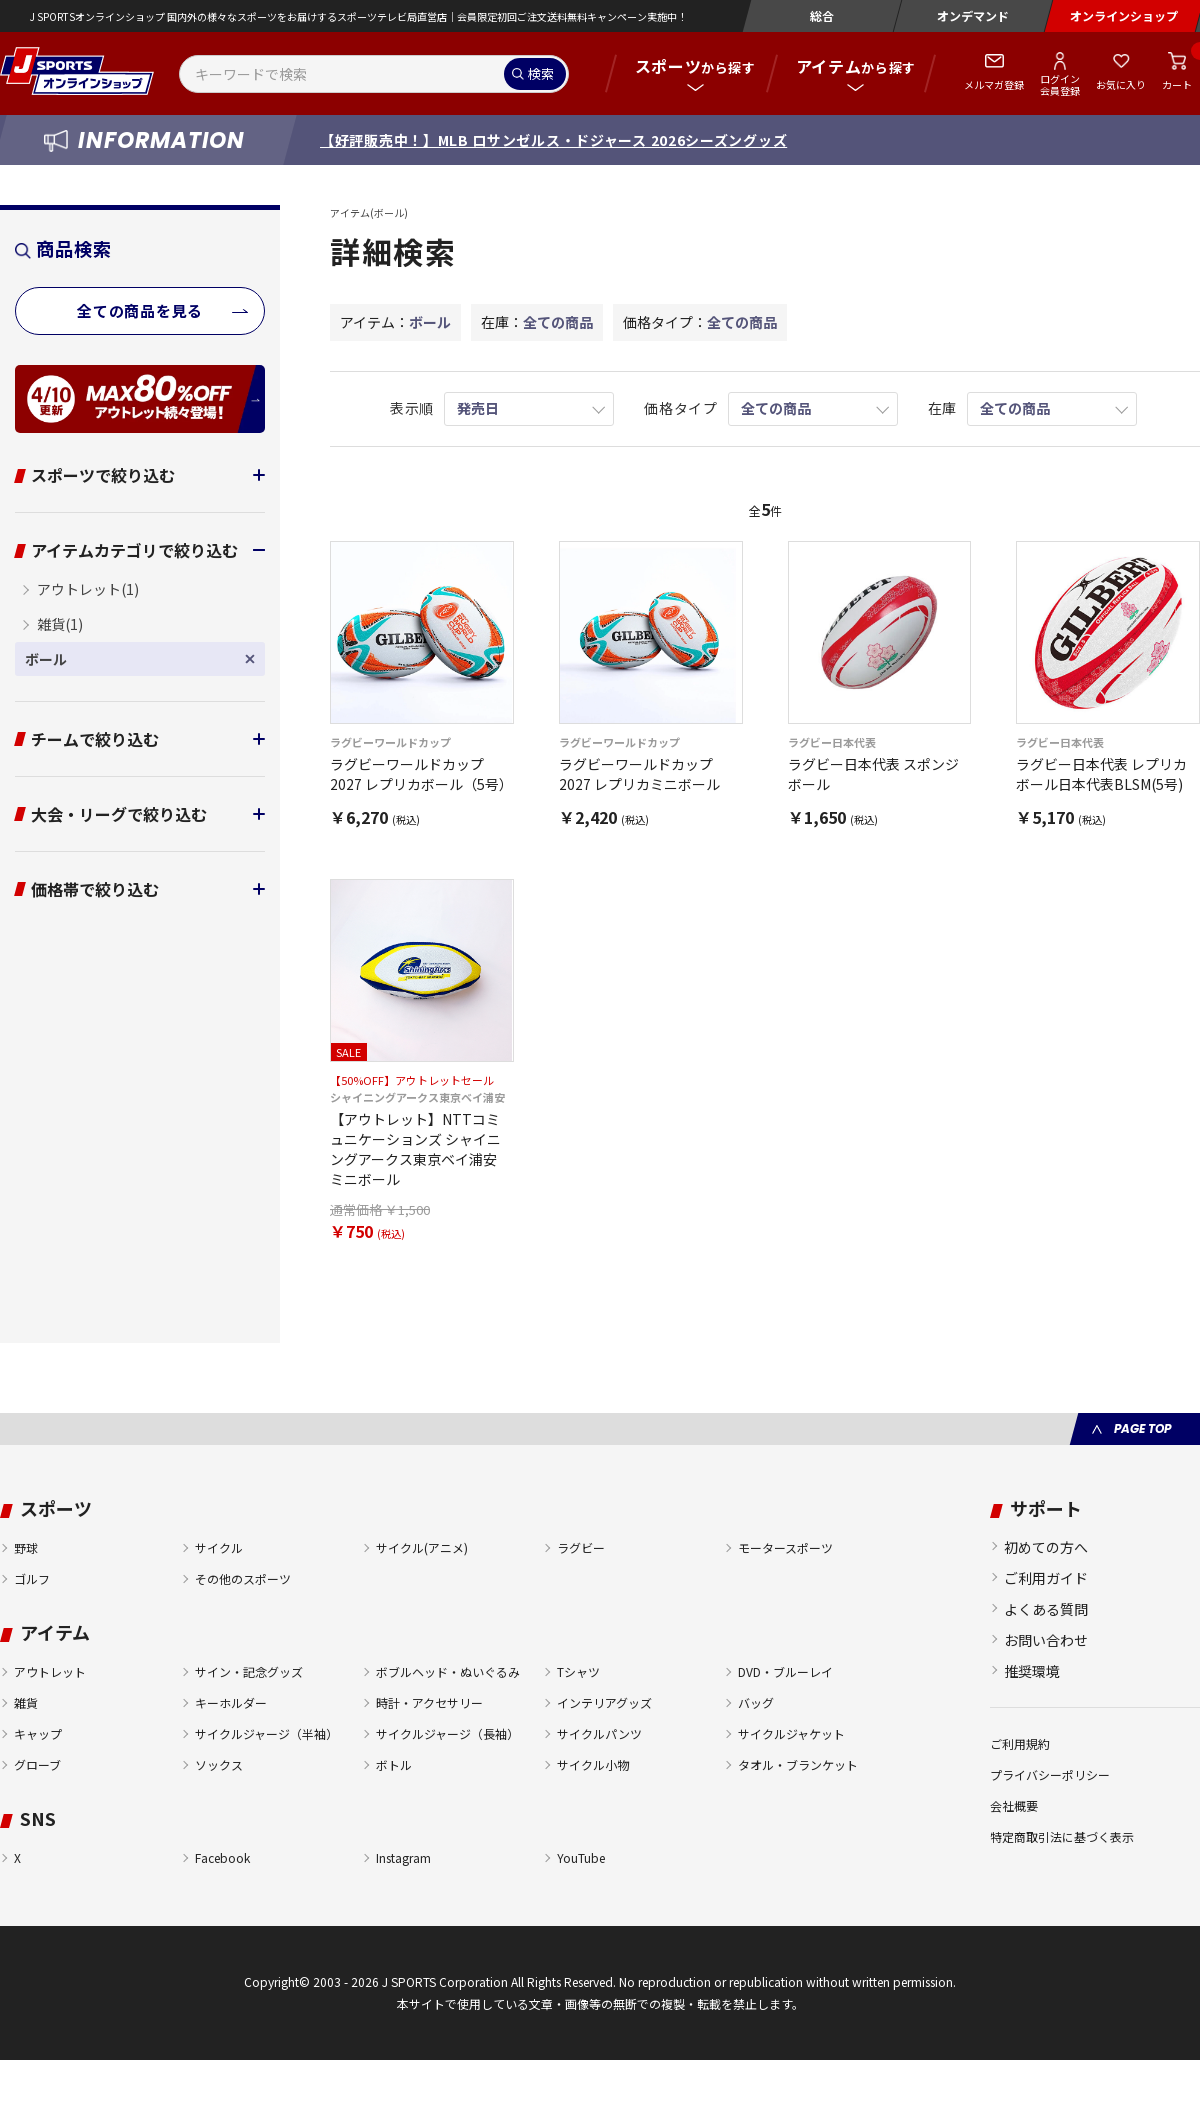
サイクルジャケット (791, 1733)
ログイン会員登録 (1060, 84)
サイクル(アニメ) (422, 1547)
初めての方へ (1046, 1547)
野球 (26, 1547)
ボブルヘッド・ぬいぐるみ (448, 1671)
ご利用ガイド (1046, 1578)
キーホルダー (231, 1702)
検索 (541, 73)
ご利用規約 (1020, 1743)
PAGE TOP (1142, 1428)
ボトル (394, 1764)
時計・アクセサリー (429, 1702)
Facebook (222, 1857)
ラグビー (581, 1547)
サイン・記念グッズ (249, 1671)
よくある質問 (1046, 1609)
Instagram (403, 1857)
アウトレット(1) (88, 589)
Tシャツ (578, 1671)
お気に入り (1121, 84)
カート (1177, 84)
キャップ (38, 1733)
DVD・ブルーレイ (785, 1671)
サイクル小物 (593, 1764)
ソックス (219, 1764)
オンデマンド (973, 15)
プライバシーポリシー (1050, 1774)
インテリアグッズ (604, 1702)
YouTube (581, 1857)
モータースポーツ (785, 1547)
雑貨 (26, 1702)
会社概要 (1014, 1805)
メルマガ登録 (994, 84)
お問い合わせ (1046, 1640)
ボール (61, 659)
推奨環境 (1032, 1671)
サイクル (219, 1547)
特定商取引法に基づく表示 (1062, 1836)
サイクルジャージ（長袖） (447, 1733)
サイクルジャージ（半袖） (266, 1733)
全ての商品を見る (140, 310)
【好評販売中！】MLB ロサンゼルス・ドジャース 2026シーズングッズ (553, 140)
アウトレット (50, 1671)
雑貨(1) (60, 624)
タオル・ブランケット (798, 1764)
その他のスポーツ (243, 1578)
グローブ (37, 1764)
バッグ (756, 1702)
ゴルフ (32, 1578)
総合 (822, 15)
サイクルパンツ (599, 1733)
